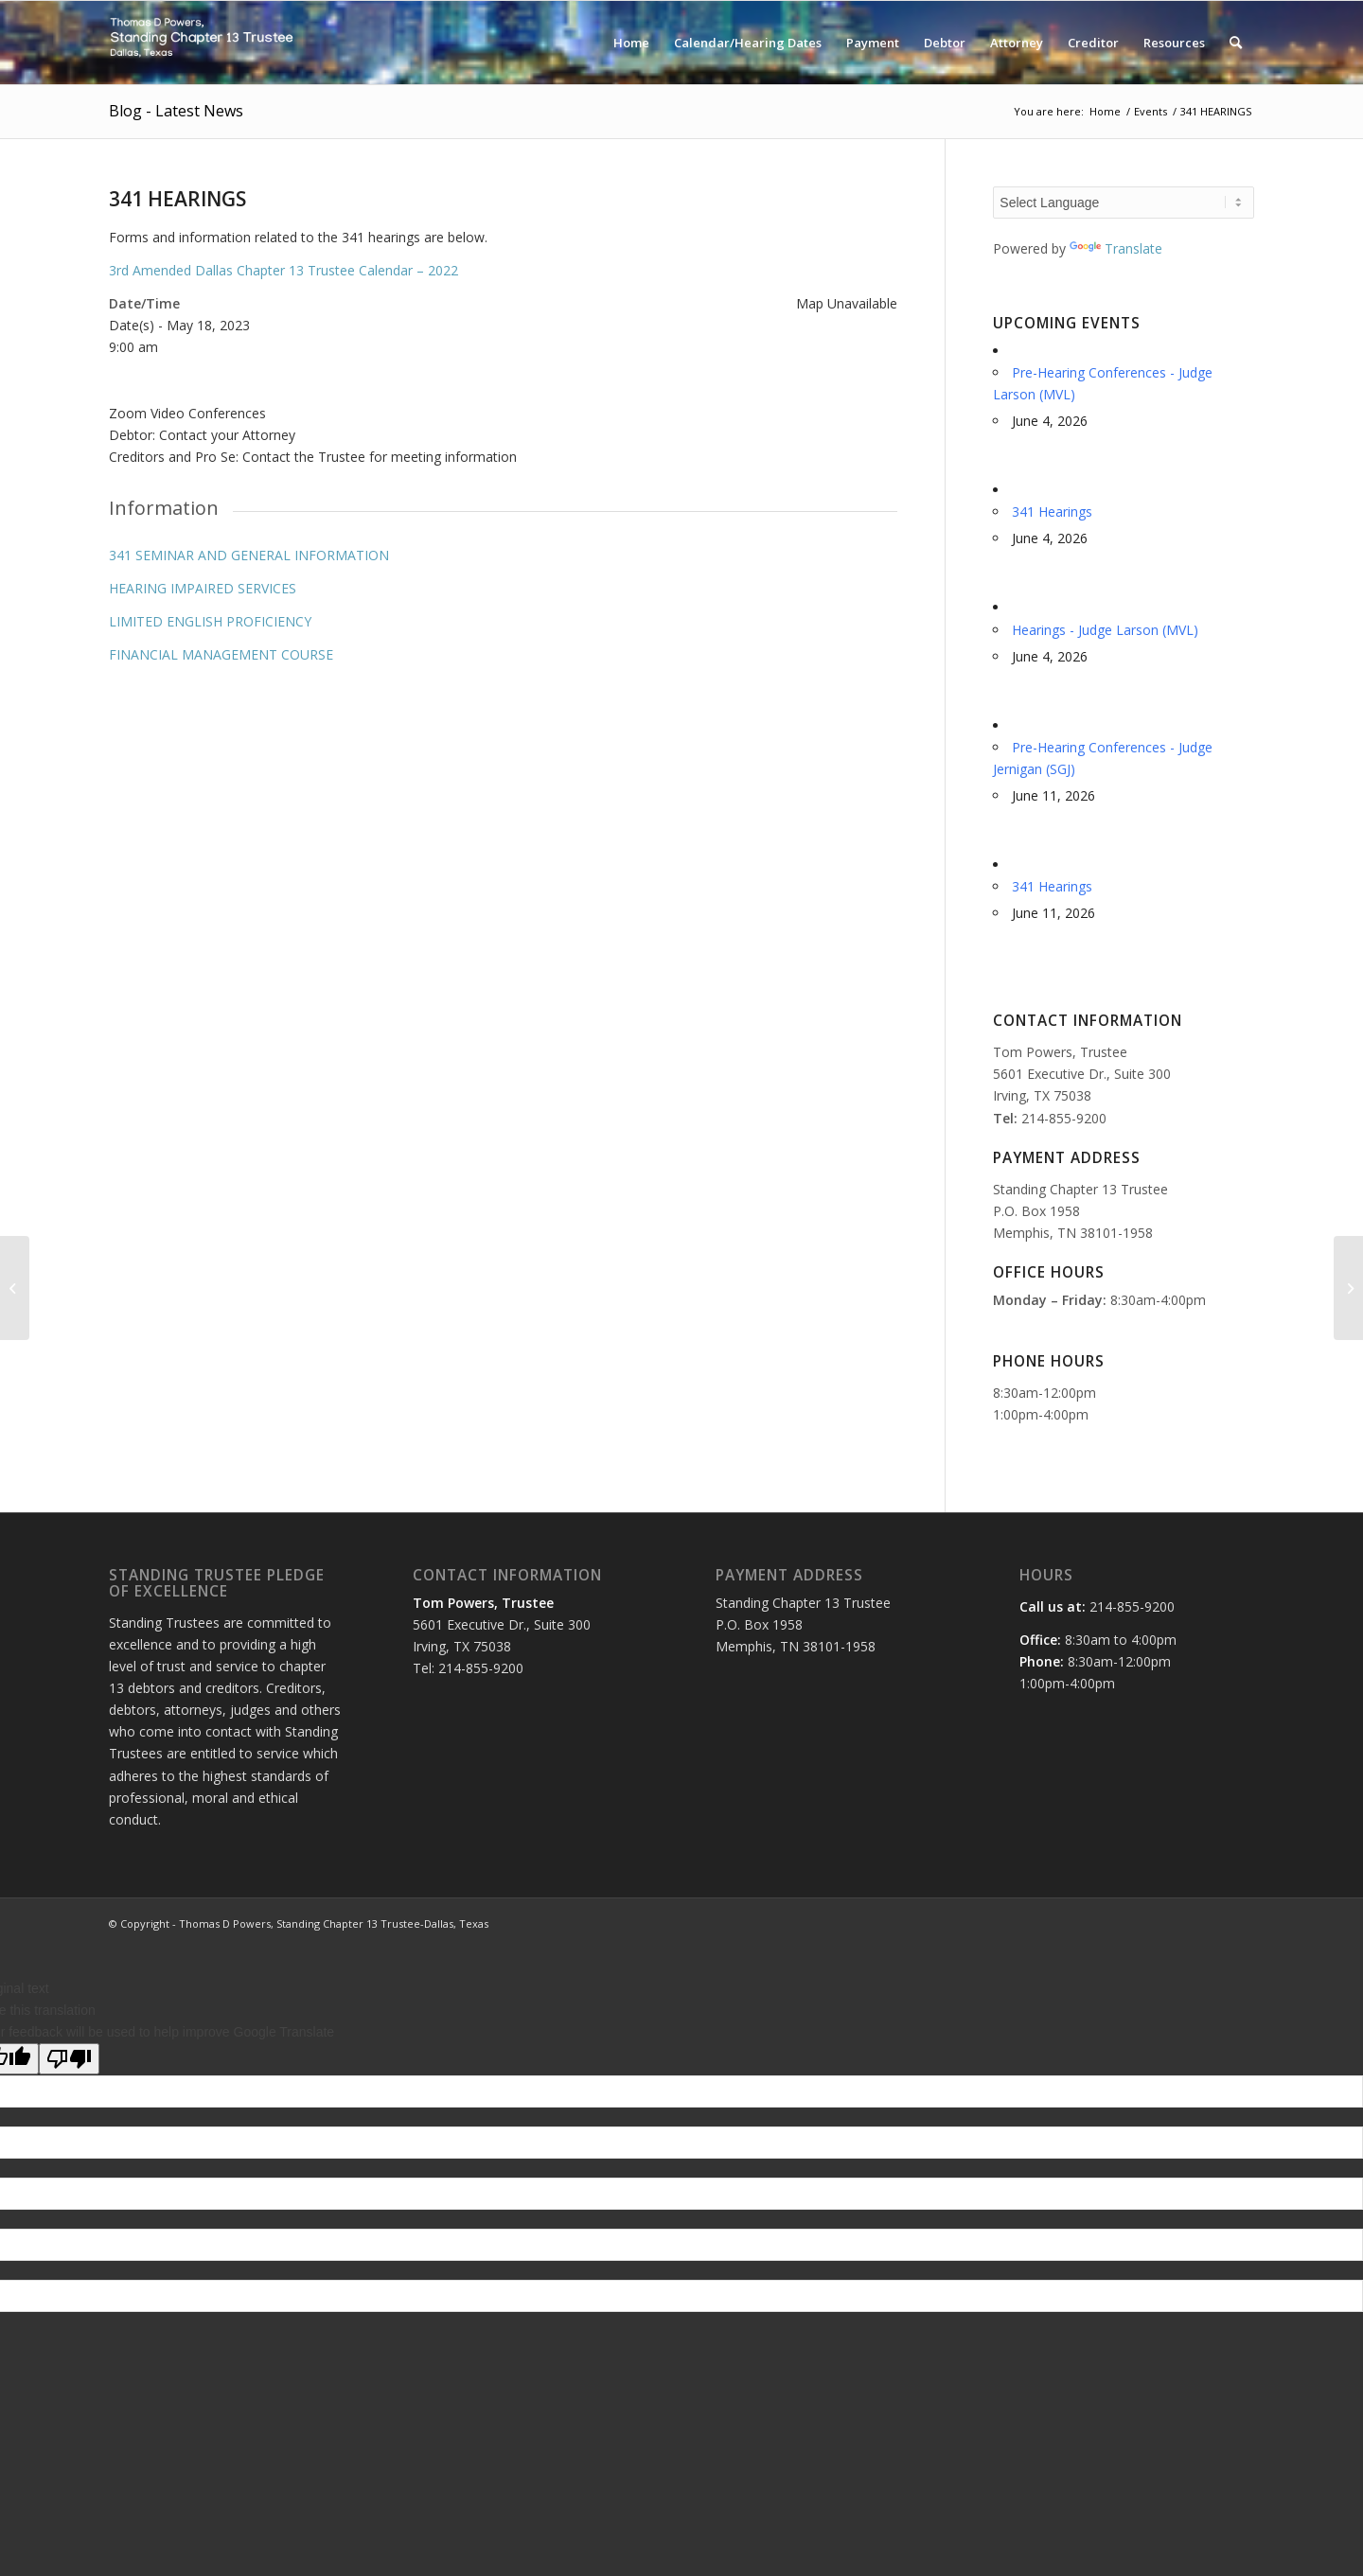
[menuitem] (631, 42)
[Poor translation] (69, 2058)
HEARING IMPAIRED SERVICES (202, 588)
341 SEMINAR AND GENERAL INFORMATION (249, 555)
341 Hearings (1052, 511)
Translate (1116, 248)
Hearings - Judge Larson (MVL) (1105, 630)
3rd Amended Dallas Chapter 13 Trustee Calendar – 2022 (283, 270)
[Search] (1235, 42)
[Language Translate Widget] (1123, 202)
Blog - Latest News (176, 110)
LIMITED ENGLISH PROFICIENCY (210, 621)
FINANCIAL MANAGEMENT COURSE (221, 654)
